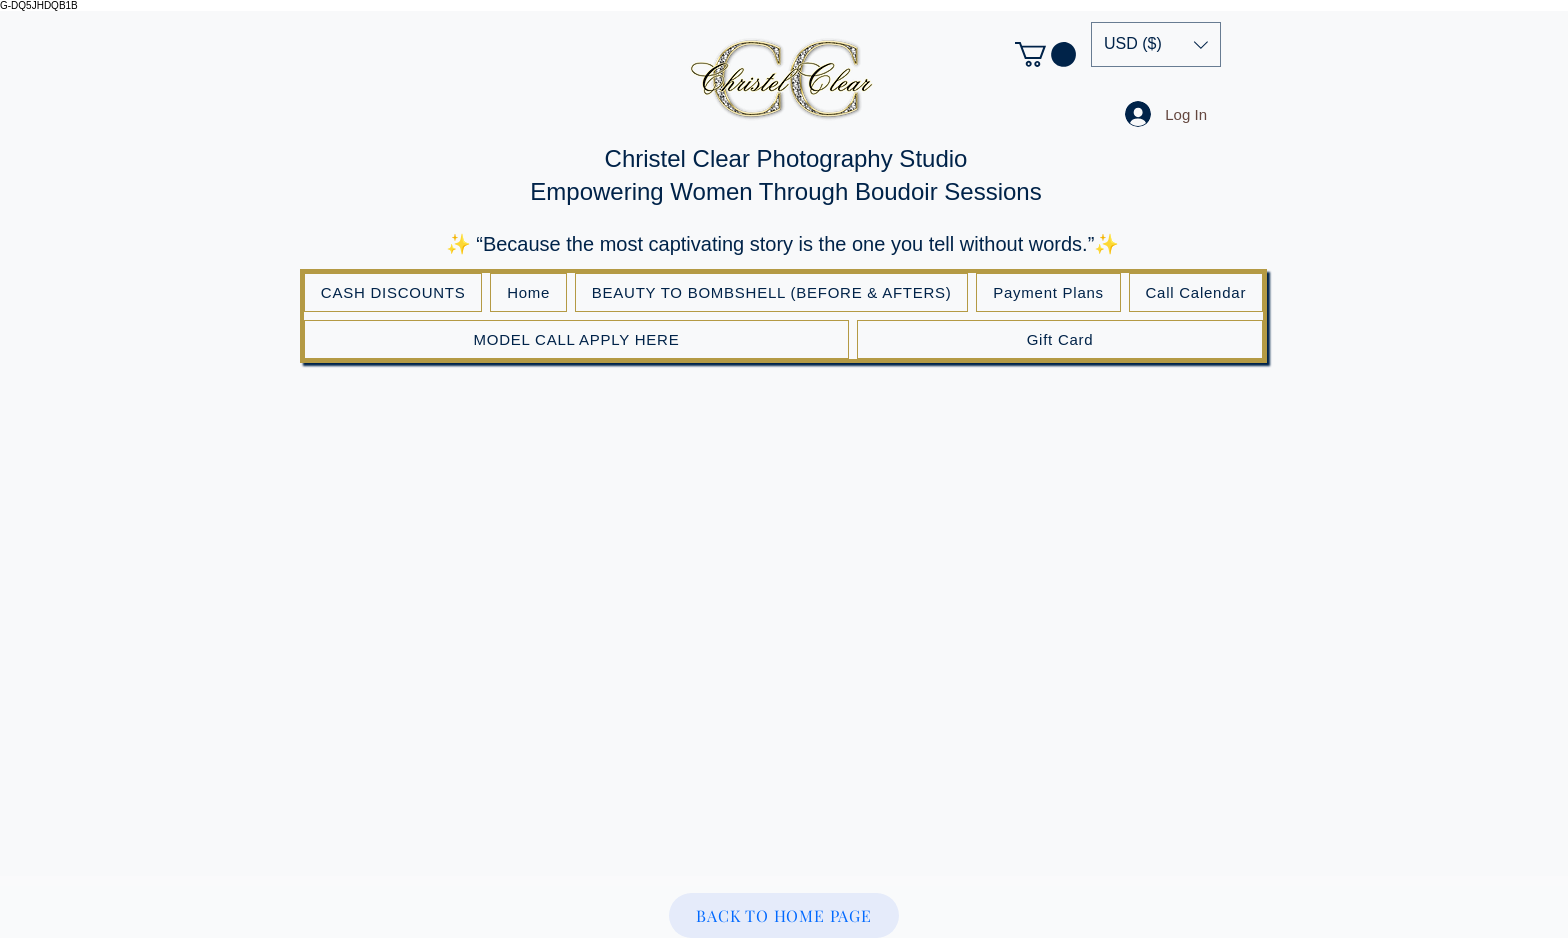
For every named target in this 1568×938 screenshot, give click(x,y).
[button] (1045, 54)
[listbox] (1156, 44)
